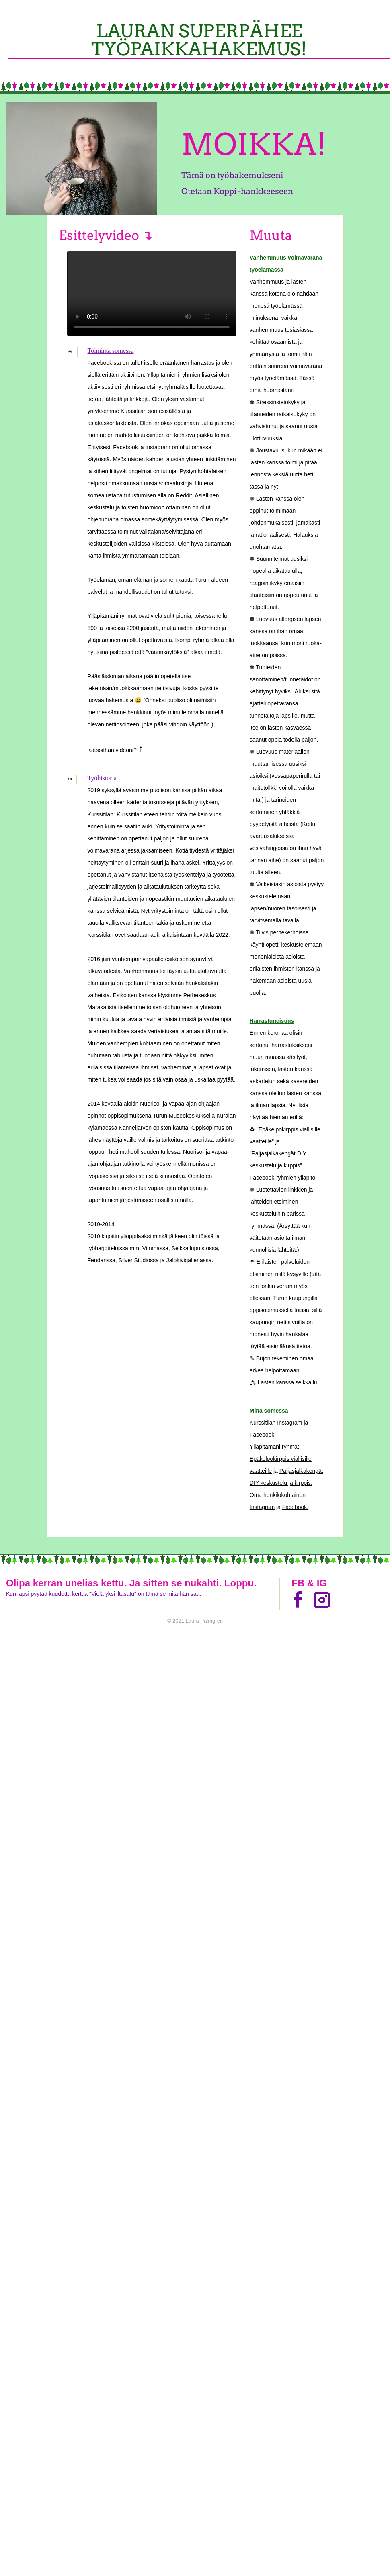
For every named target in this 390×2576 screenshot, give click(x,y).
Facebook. (263, 1434)
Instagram (289, 1422)
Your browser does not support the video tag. (152, 293)
